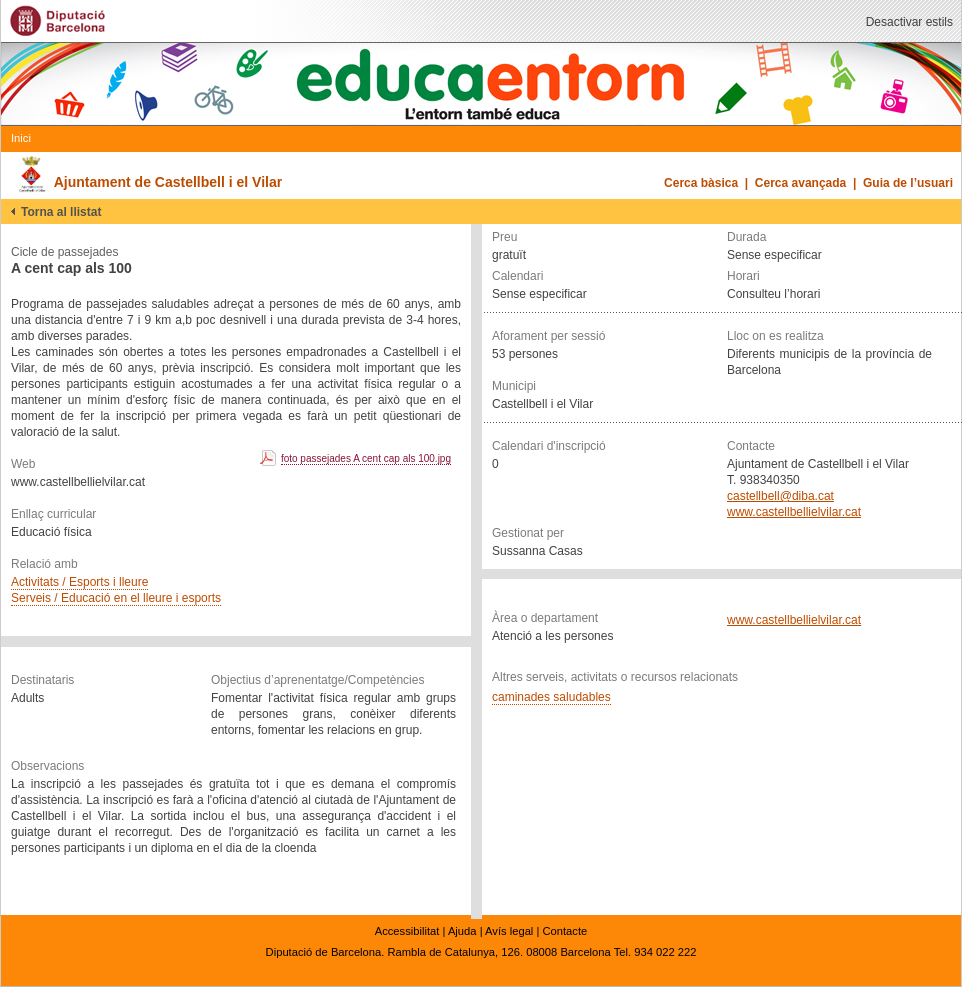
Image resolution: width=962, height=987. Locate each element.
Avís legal (509, 931)
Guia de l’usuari (908, 183)
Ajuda (462, 931)
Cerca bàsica (701, 183)
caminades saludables (551, 697)
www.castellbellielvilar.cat (794, 512)
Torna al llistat (61, 212)
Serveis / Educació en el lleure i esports (116, 598)
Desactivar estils (909, 22)
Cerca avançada (800, 183)
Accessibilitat (407, 931)
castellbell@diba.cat (780, 496)
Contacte (564, 931)
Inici (21, 138)
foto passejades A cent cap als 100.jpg (366, 458)
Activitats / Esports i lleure (79, 582)
